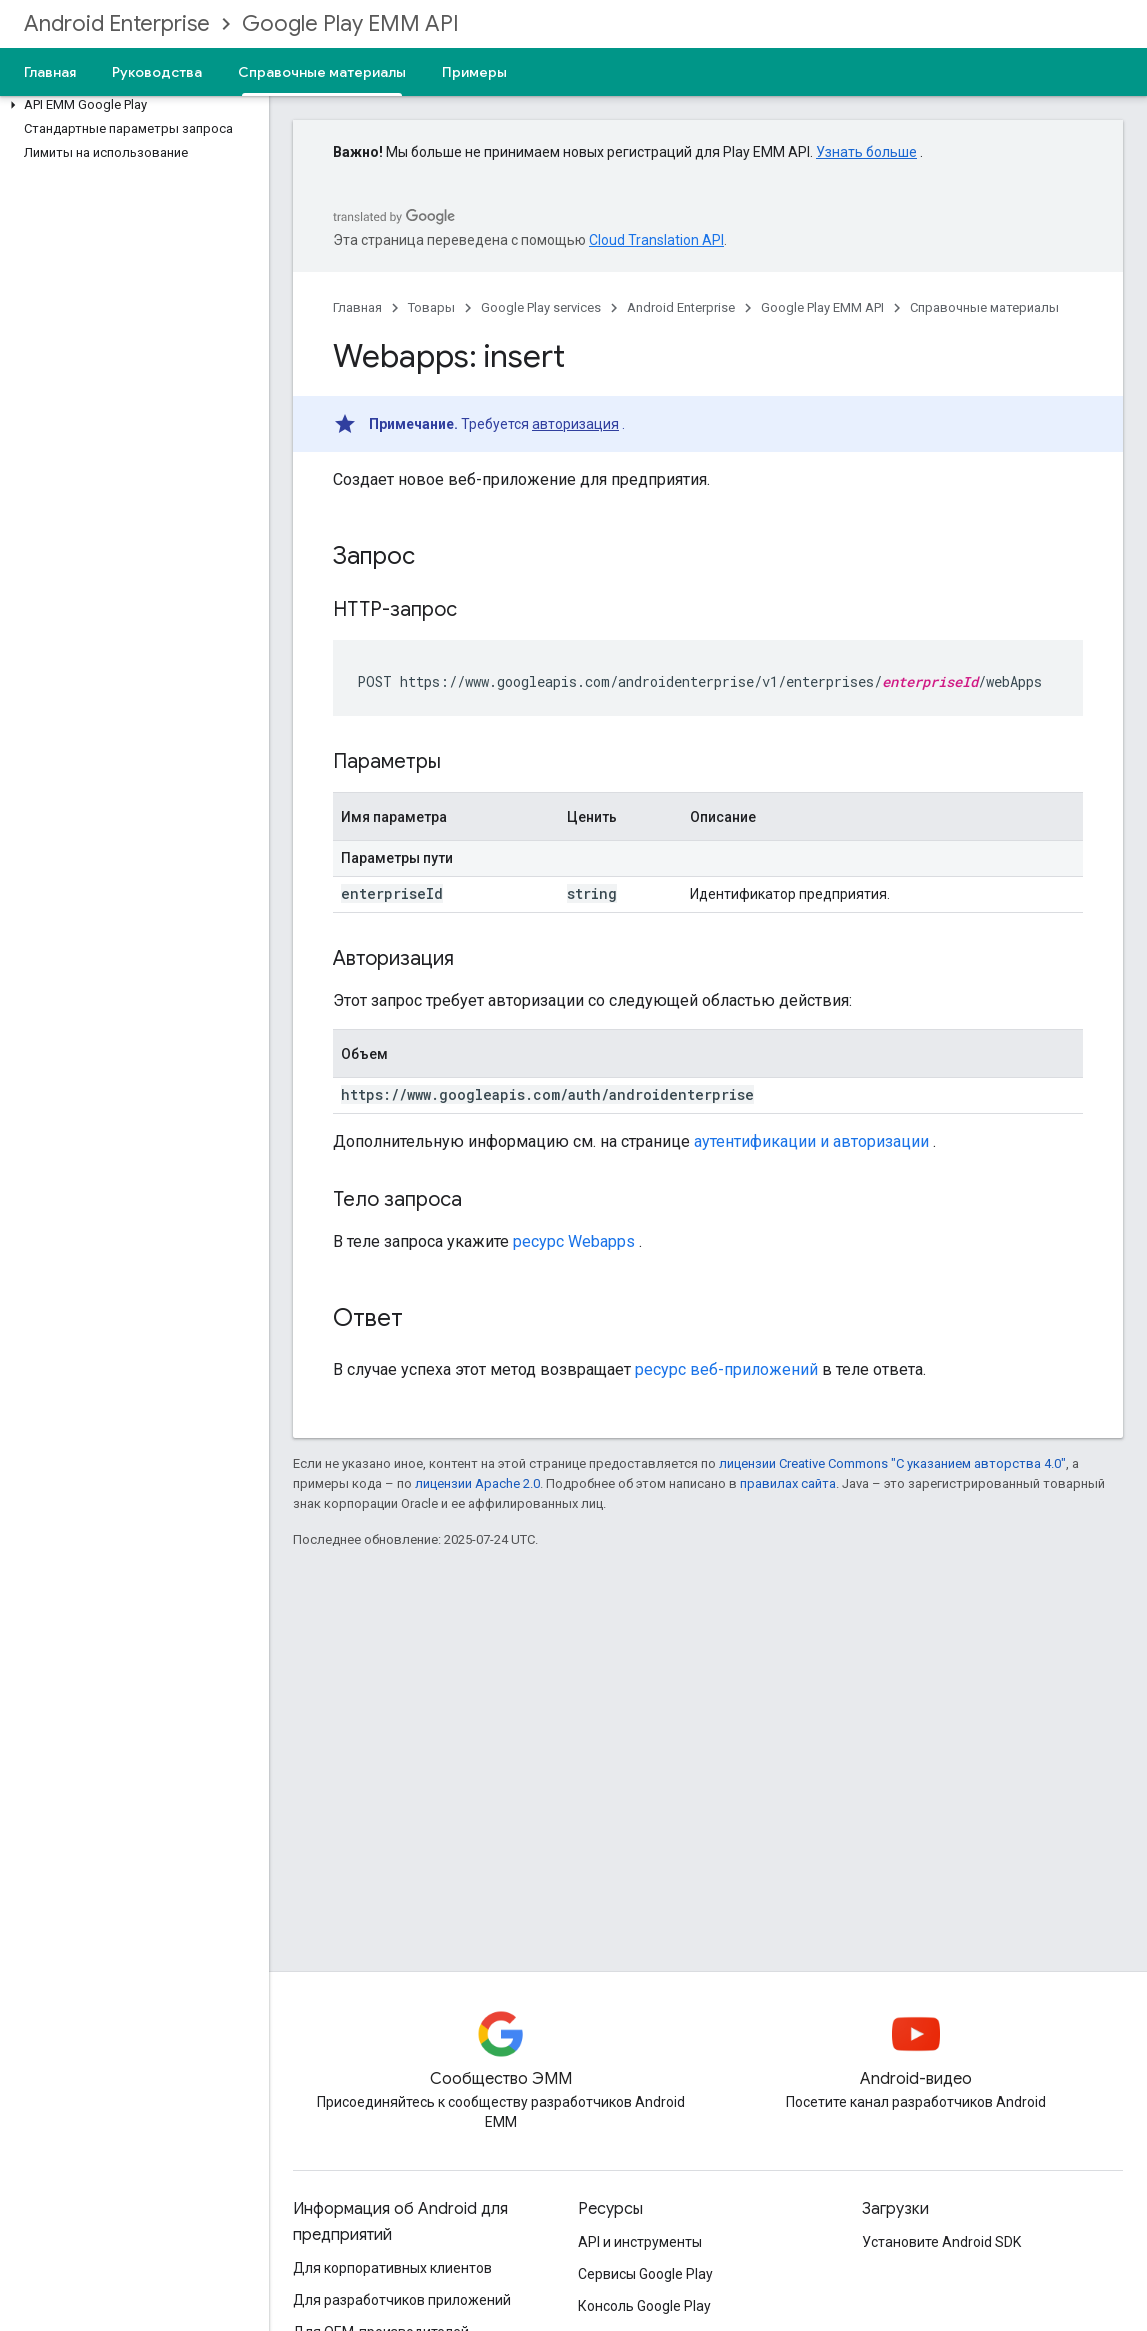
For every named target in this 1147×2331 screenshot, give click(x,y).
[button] (130, 105)
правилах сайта (788, 1483)
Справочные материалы (984, 307)
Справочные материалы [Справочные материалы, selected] (322, 72)
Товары (431, 307)
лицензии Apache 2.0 (477, 1483)
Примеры (474, 72)
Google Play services (541, 307)
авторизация (575, 424)
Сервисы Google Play (645, 2274)
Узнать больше (866, 152)
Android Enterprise (117, 23)
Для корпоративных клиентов (392, 2268)
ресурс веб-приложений (726, 1369)
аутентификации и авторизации (811, 1141)
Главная (50, 72)
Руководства (157, 72)
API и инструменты (640, 2242)
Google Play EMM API (350, 23)
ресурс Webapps (574, 1241)
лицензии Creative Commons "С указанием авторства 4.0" (892, 1463)
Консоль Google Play (644, 2306)
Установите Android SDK (941, 2242)
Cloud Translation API (656, 240)
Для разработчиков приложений (402, 2300)
